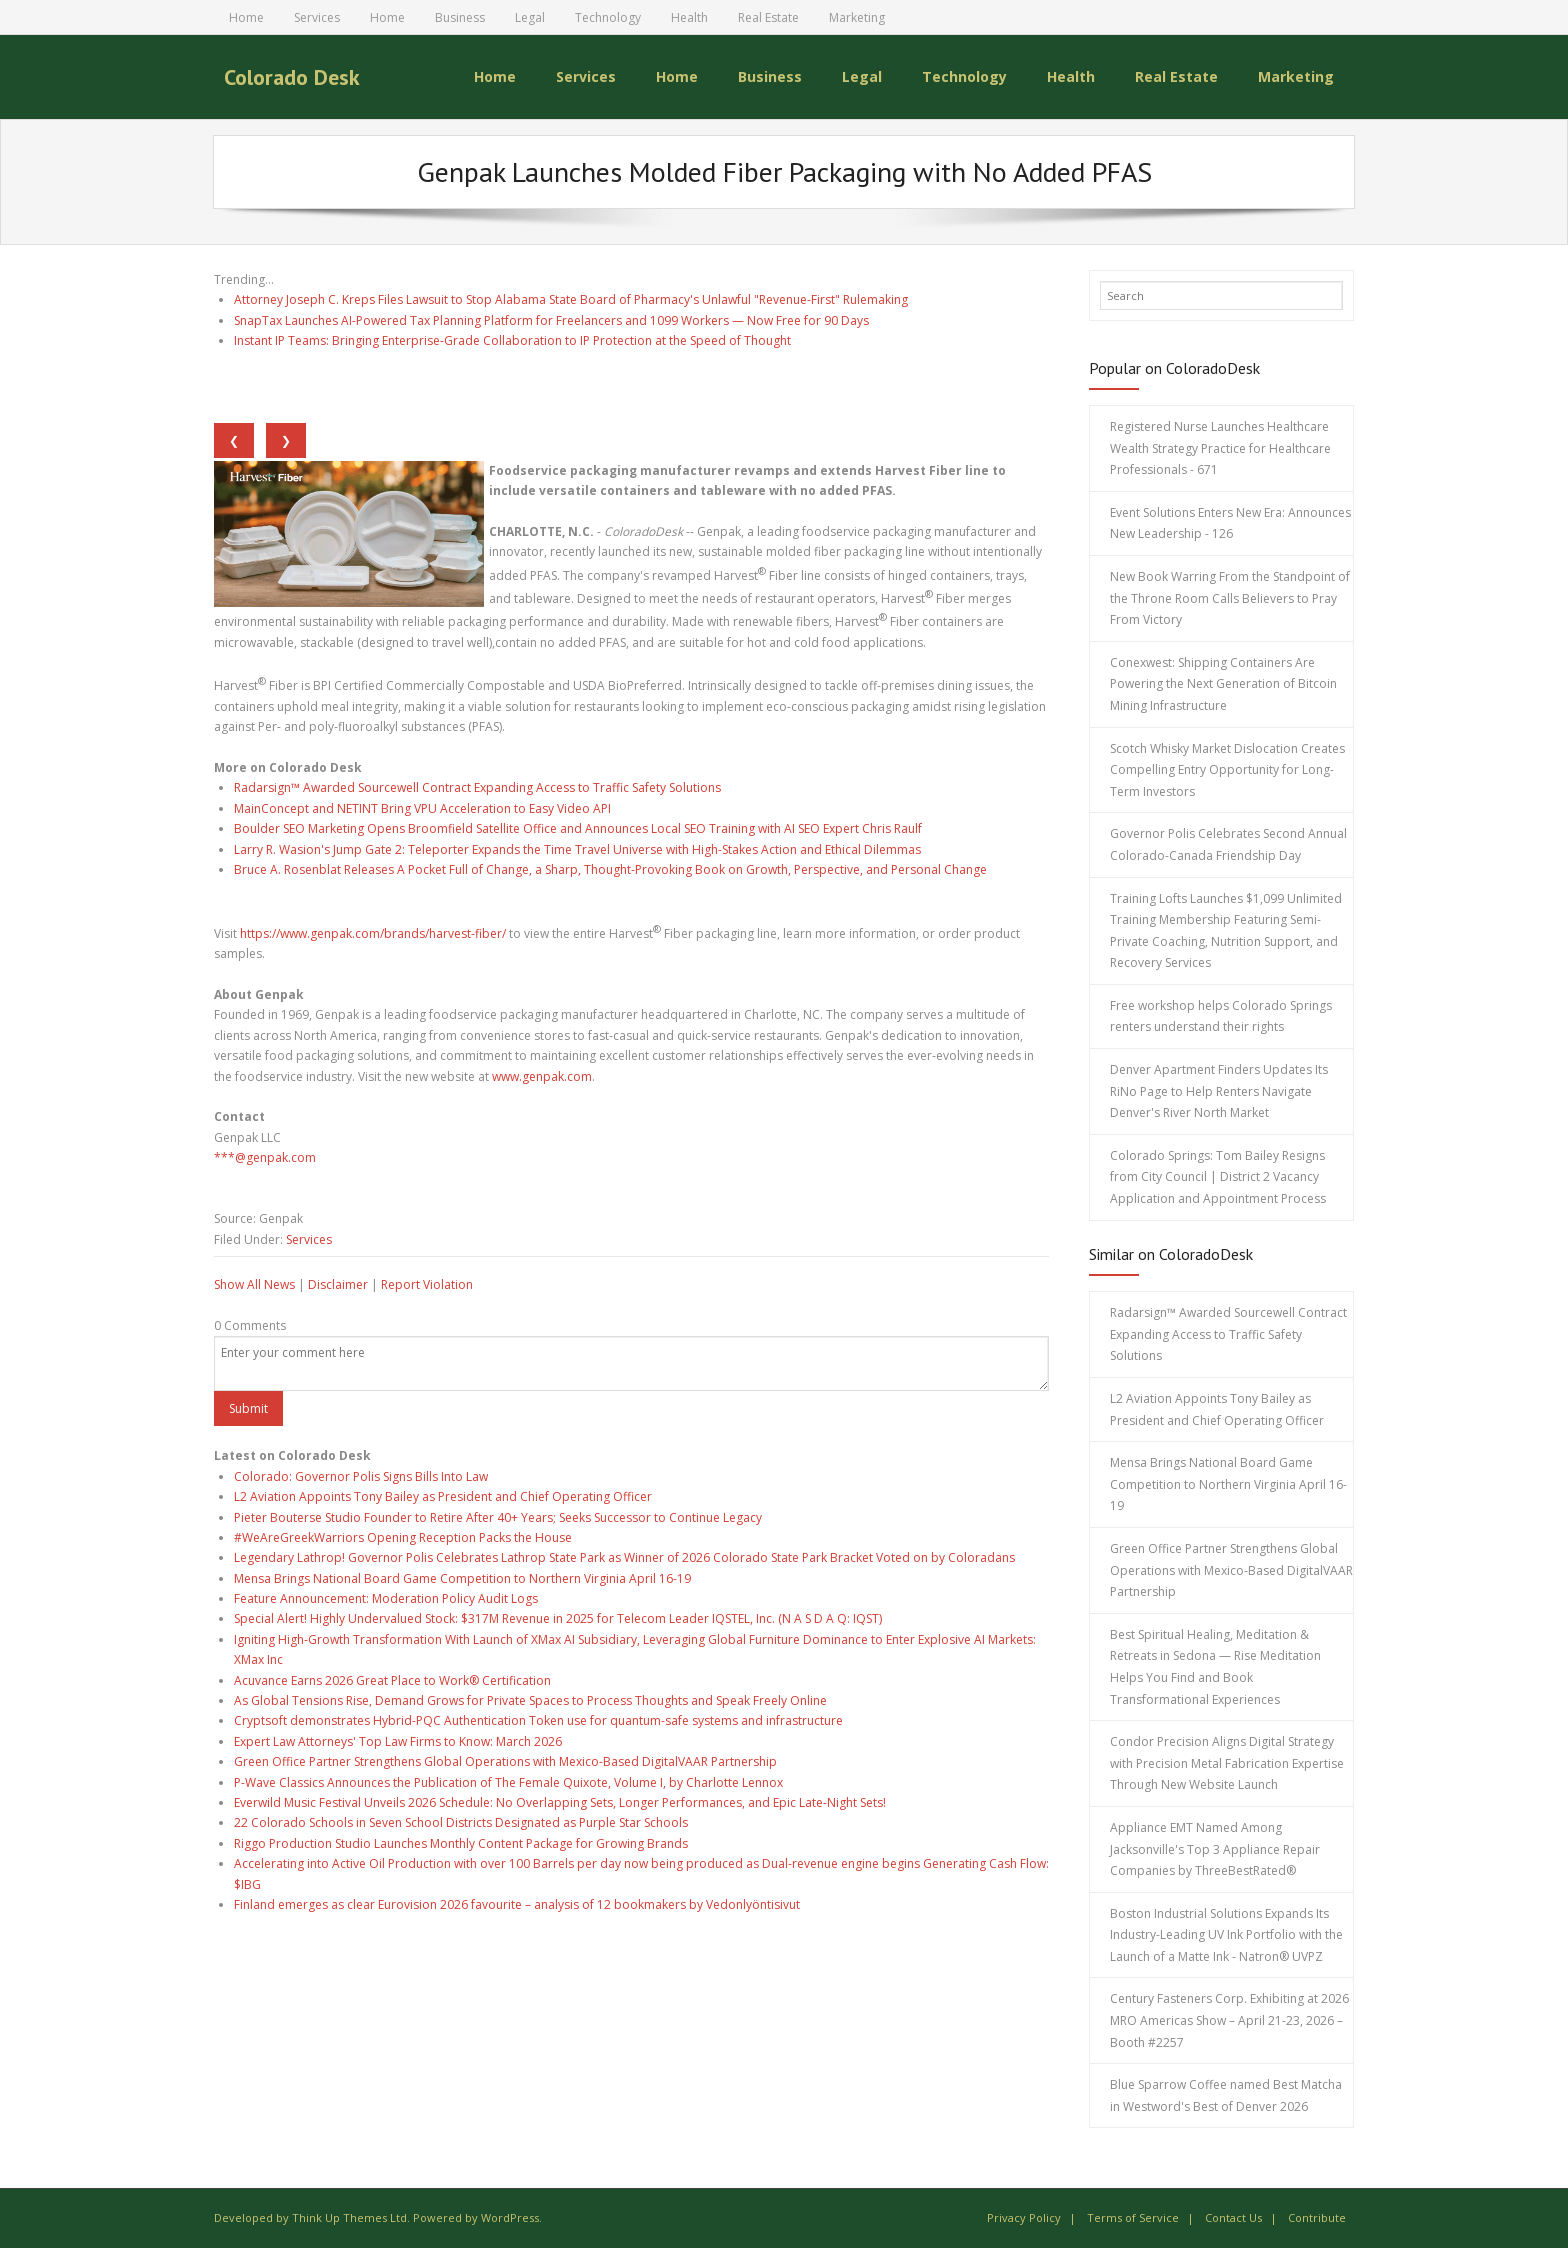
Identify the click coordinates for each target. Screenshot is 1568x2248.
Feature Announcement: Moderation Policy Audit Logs (386, 1598)
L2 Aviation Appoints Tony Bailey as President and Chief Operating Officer (443, 1496)
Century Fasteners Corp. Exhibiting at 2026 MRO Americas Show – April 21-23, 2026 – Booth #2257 (1229, 2020)
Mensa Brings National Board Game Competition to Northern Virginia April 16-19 (462, 1578)
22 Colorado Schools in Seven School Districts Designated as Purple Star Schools (461, 1822)
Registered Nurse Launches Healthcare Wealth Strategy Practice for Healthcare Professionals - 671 (1220, 448)
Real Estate (768, 17)
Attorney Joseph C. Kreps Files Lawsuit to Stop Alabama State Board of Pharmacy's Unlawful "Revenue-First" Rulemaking (571, 299)
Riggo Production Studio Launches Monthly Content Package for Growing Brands (461, 1843)
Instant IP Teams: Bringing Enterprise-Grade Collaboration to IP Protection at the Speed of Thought (512, 340)
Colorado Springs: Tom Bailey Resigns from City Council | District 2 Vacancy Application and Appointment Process (1218, 1177)
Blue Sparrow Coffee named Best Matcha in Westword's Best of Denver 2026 (1226, 2095)
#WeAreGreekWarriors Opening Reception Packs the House (403, 1537)
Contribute (1317, 2217)
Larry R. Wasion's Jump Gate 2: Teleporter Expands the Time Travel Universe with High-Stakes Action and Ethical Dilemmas (577, 849)
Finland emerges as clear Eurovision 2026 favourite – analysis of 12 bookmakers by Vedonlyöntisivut (517, 1904)
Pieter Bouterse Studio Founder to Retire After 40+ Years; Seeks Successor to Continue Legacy (498, 1517)
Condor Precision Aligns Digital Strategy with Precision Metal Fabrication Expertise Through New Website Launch (1227, 1763)
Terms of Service (1133, 2217)
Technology (608, 17)
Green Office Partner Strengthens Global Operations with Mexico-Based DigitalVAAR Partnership (505, 1761)
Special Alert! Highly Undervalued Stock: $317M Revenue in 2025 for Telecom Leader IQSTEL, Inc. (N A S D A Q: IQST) (558, 1618)
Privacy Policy (1024, 2217)
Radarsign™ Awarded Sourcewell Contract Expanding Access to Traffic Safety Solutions (477, 787)
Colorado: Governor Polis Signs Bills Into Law (361, 1476)
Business (460, 17)
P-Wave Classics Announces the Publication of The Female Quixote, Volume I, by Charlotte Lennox (508, 1782)
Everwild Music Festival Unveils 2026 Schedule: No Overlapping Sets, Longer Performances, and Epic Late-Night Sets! (560, 1802)
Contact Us (1233, 2217)
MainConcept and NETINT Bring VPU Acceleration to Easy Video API (422, 808)
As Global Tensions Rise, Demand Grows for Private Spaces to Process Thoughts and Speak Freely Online (530, 1700)
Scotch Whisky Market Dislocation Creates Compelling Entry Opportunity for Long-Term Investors (1227, 770)
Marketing (857, 17)
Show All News (254, 1284)
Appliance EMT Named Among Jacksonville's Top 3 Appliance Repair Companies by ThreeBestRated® (1215, 1849)
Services (317, 17)
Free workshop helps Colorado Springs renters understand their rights (1221, 1016)
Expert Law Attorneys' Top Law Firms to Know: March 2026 (398, 1741)
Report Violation (427, 1284)
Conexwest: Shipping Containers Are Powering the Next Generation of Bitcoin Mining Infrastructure (1223, 684)
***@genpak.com (265, 1157)
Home (246, 17)
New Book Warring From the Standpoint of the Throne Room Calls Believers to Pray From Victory (1230, 598)
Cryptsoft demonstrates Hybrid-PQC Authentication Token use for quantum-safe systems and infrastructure (538, 1720)
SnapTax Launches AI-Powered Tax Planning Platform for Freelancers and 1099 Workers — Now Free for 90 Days (551, 320)
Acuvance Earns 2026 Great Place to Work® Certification (392, 1680)
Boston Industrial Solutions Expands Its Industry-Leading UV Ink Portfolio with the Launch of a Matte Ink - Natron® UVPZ (1226, 1935)
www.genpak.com (542, 1076)
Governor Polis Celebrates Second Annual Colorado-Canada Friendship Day (1228, 844)
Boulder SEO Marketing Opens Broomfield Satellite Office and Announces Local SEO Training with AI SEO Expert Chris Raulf (578, 828)
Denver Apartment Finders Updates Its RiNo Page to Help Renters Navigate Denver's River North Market (1219, 1091)
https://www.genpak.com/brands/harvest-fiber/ (373, 933)
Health (689, 17)
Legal (530, 17)
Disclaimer (338, 1284)
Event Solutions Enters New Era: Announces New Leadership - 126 (1230, 523)
